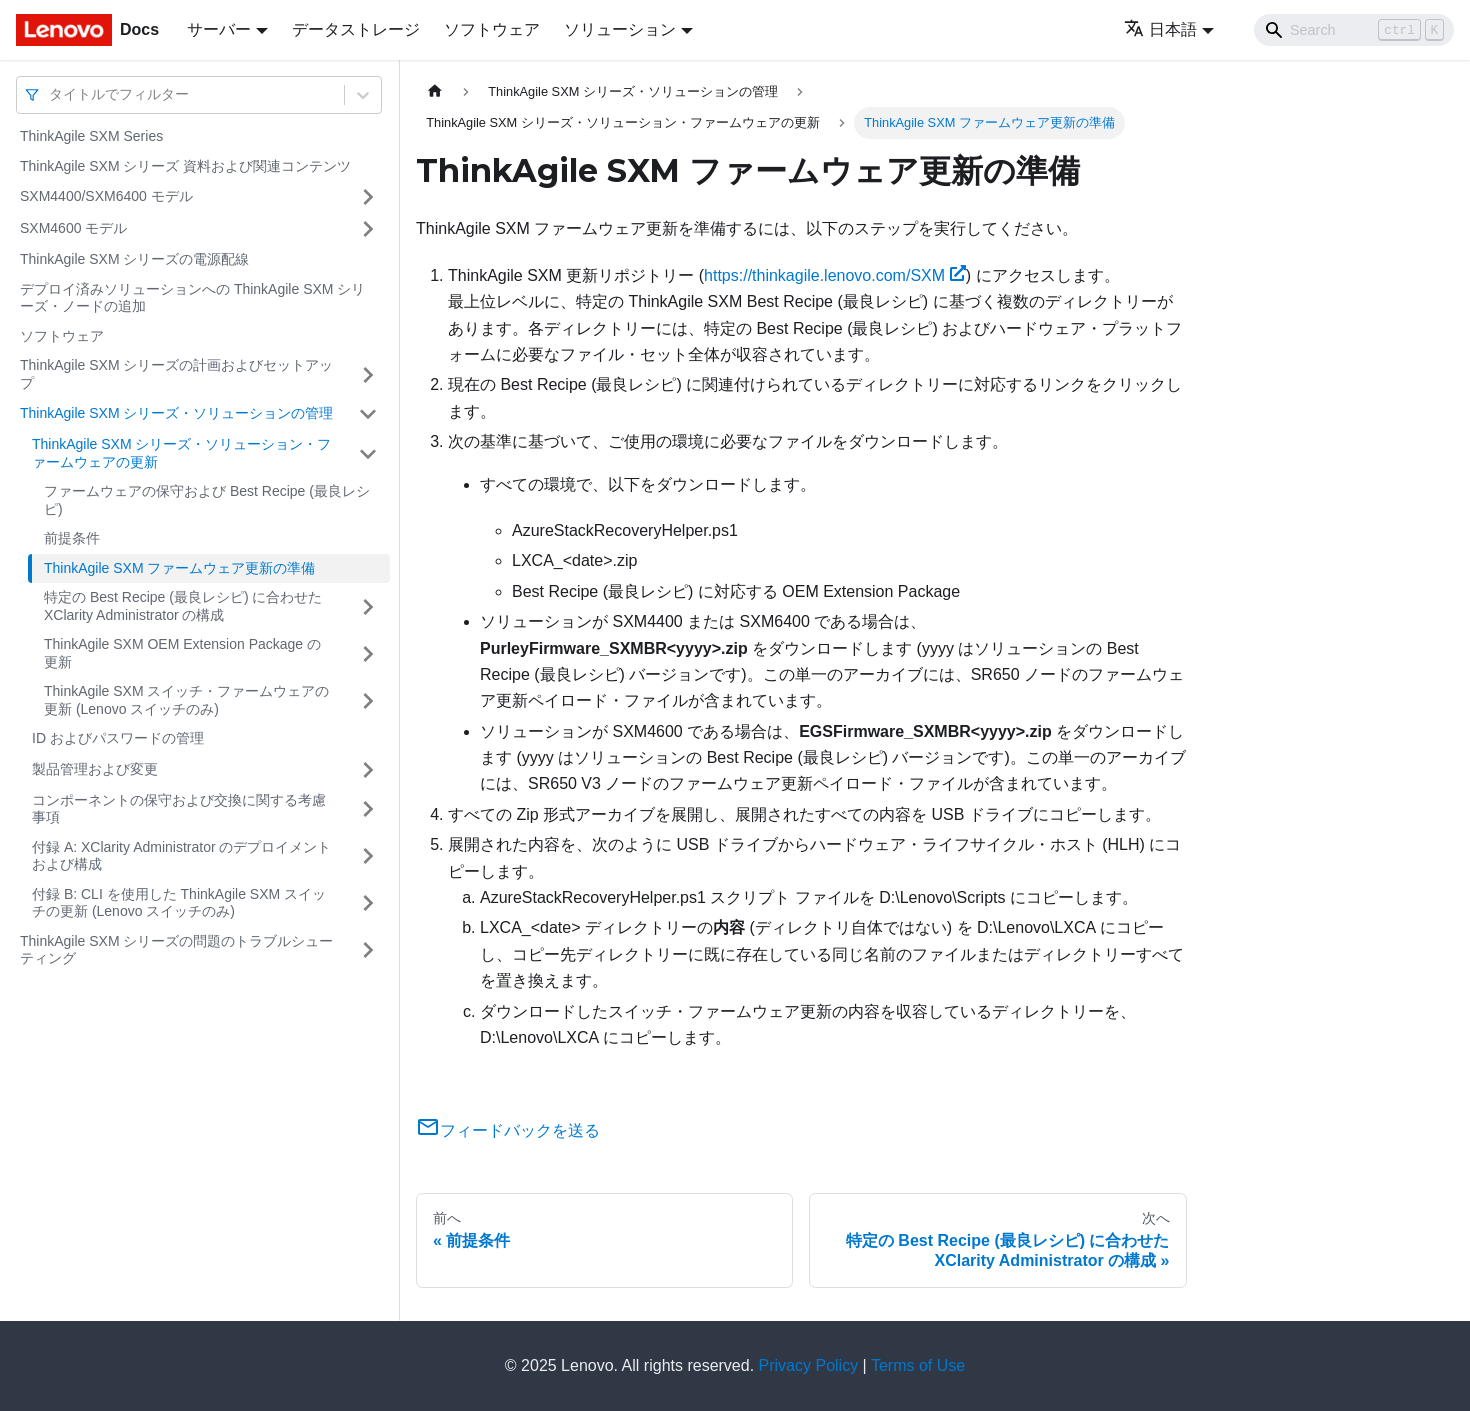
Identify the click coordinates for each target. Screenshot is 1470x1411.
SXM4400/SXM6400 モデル (106, 196)
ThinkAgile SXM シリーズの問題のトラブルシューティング (176, 950)
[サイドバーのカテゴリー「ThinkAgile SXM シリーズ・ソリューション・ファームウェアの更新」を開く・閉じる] (368, 453)
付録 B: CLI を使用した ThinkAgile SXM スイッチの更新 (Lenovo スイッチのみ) (179, 903)
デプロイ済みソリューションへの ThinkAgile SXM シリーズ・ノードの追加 (192, 298)
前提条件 (72, 538)
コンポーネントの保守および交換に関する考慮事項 (179, 809)
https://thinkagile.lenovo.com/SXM (835, 275)
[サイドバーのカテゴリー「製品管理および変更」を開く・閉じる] (368, 770)
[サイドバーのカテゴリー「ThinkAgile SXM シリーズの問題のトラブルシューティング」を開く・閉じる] (368, 950)
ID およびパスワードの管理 (118, 738)
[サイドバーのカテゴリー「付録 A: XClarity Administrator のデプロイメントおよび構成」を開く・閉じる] (368, 856)
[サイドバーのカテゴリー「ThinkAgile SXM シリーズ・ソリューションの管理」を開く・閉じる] (368, 414)
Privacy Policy (809, 1365)
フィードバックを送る (508, 1130)
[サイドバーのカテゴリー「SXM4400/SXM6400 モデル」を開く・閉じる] (368, 197)
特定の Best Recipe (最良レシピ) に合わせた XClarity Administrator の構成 (183, 606)
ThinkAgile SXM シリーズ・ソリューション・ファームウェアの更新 (181, 453)
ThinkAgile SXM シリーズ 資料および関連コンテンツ (185, 166)
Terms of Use (918, 1365)
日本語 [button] (1160, 29)
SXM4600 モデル (73, 228)
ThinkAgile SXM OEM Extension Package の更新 (182, 653)
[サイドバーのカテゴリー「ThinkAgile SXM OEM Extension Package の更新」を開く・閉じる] (368, 653)
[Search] (1354, 30)
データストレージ (356, 29)
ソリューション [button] (620, 29)
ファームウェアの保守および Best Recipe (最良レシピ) (207, 500)
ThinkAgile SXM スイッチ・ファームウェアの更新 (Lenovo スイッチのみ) (186, 700)
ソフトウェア (492, 29)
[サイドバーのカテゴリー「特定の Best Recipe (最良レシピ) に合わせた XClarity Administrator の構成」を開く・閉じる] (368, 606)
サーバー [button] (219, 29)
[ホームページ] (435, 91)
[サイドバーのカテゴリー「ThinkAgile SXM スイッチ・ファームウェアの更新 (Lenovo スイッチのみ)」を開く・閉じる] (368, 700)
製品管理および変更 (95, 769)
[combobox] (51, 94)
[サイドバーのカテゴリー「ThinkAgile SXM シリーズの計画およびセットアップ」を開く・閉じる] (368, 374)
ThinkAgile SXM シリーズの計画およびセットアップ (176, 374)
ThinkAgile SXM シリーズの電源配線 (134, 259)
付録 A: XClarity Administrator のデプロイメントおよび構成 (182, 856)
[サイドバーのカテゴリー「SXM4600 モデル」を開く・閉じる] (368, 229)
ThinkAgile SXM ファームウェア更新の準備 (179, 568)
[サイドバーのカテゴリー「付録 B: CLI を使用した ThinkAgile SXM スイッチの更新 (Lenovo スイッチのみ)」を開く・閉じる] (368, 903)
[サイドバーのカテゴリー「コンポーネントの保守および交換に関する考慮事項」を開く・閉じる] (368, 809)
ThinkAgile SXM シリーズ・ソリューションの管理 (176, 413)
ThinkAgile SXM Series (91, 136)
